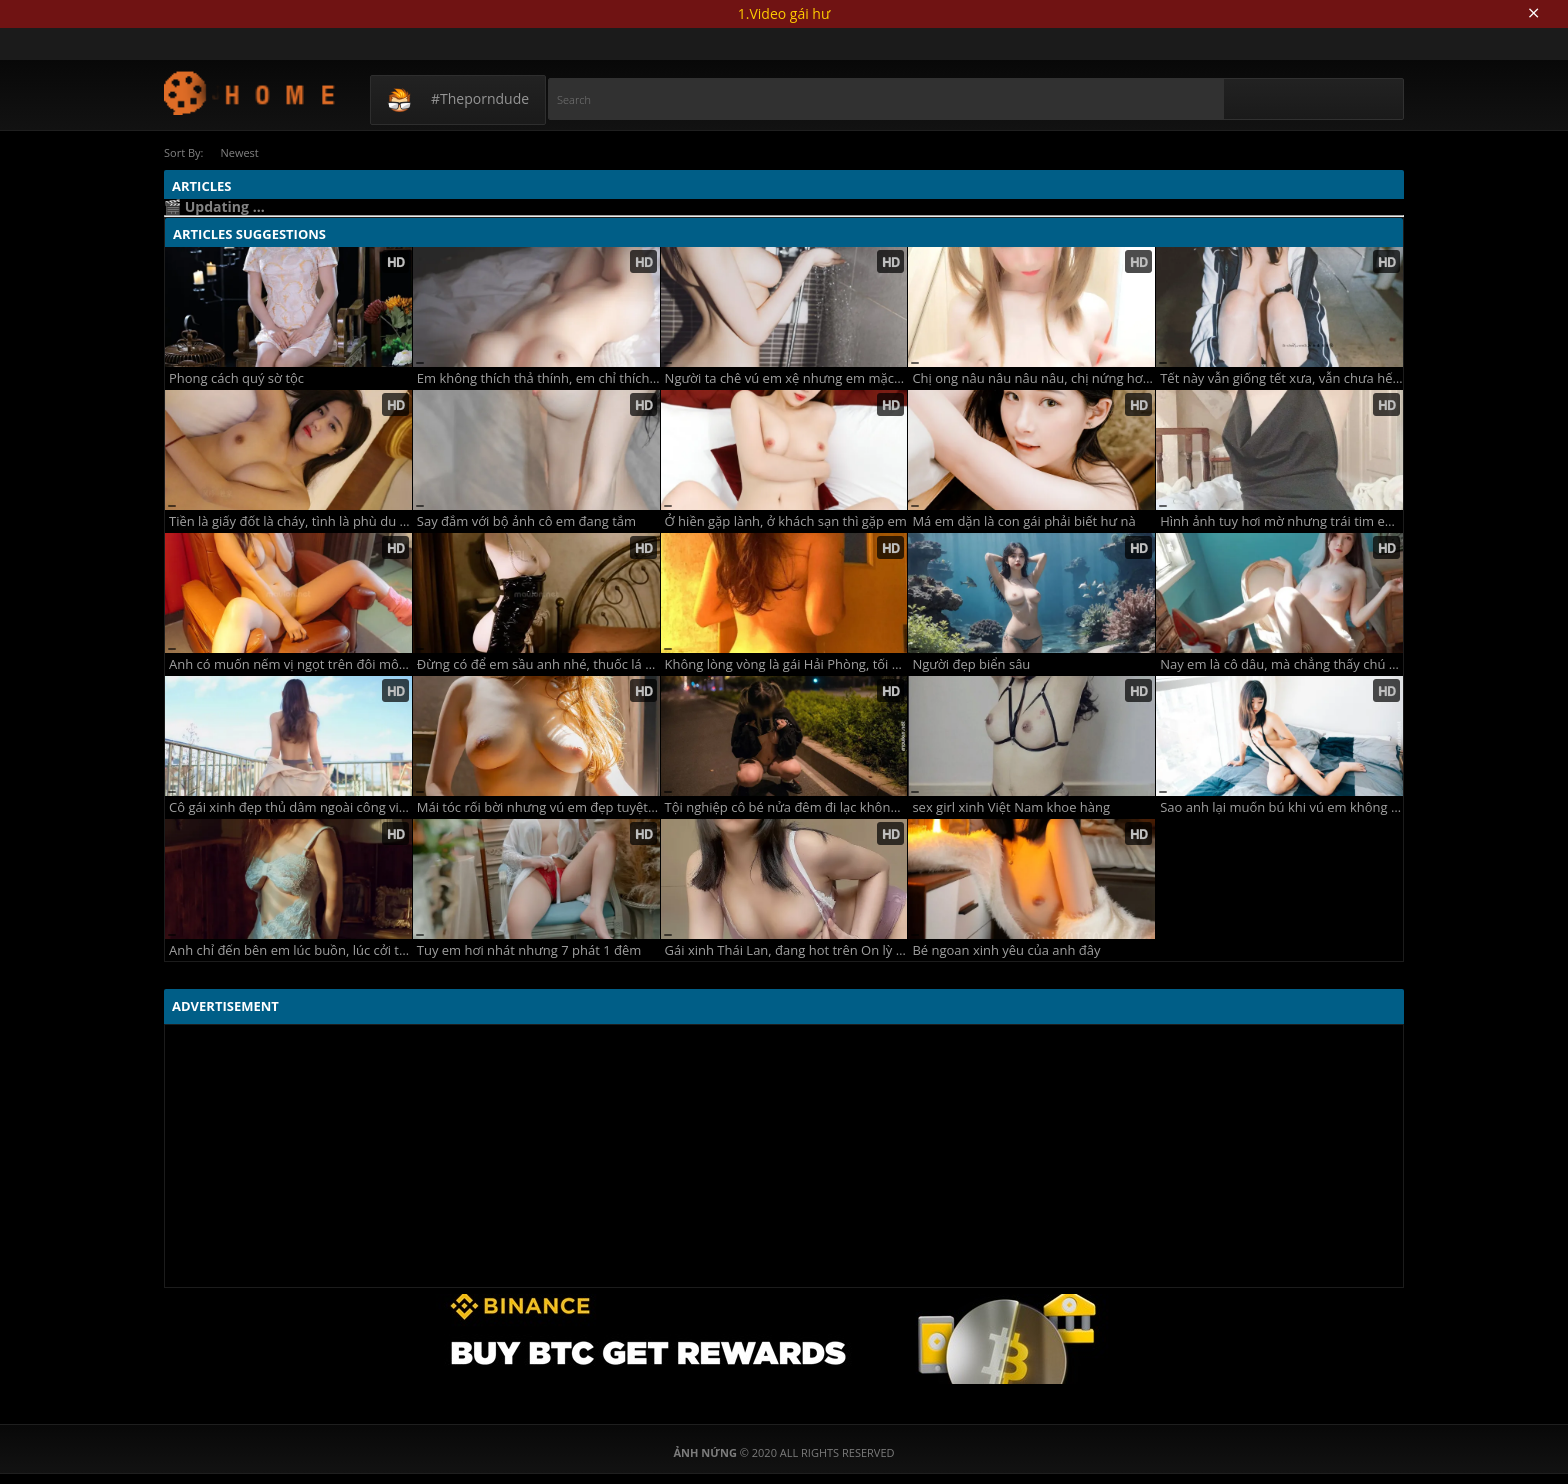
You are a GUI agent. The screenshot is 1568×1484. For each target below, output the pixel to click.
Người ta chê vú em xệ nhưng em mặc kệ (786, 378)
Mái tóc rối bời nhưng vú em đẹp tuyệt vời (538, 807)
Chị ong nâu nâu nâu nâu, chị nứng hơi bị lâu (1033, 378)
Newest (239, 152)
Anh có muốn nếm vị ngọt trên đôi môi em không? (290, 664)
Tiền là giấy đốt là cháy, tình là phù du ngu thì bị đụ (290, 521)
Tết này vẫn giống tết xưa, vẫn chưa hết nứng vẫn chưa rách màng (1281, 378)
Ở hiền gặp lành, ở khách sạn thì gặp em (786, 521)
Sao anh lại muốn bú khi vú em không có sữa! (1281, 807)
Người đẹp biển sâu (971, 664)
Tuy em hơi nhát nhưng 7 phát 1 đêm (529, 950)
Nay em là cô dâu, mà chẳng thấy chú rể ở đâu (1281, 664)
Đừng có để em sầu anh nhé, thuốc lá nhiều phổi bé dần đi (538, 664)
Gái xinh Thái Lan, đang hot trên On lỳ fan (786, 950)
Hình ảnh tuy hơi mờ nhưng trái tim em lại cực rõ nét (1281, 521)
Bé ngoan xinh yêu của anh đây (1006, 950)
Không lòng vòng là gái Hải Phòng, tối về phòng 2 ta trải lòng (786, 664)
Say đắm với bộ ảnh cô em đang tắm (526, 521)
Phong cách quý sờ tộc (236, 378)
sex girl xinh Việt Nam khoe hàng (1011, 807)
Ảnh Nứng (250, 92)
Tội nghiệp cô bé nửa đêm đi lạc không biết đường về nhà (786, 807)
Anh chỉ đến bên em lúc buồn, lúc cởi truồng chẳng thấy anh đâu (290, 950)
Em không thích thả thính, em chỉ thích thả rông (538, 378)
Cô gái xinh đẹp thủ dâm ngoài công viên (290, 807)
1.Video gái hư (784, 13)
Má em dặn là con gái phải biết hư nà (1023, 521)
